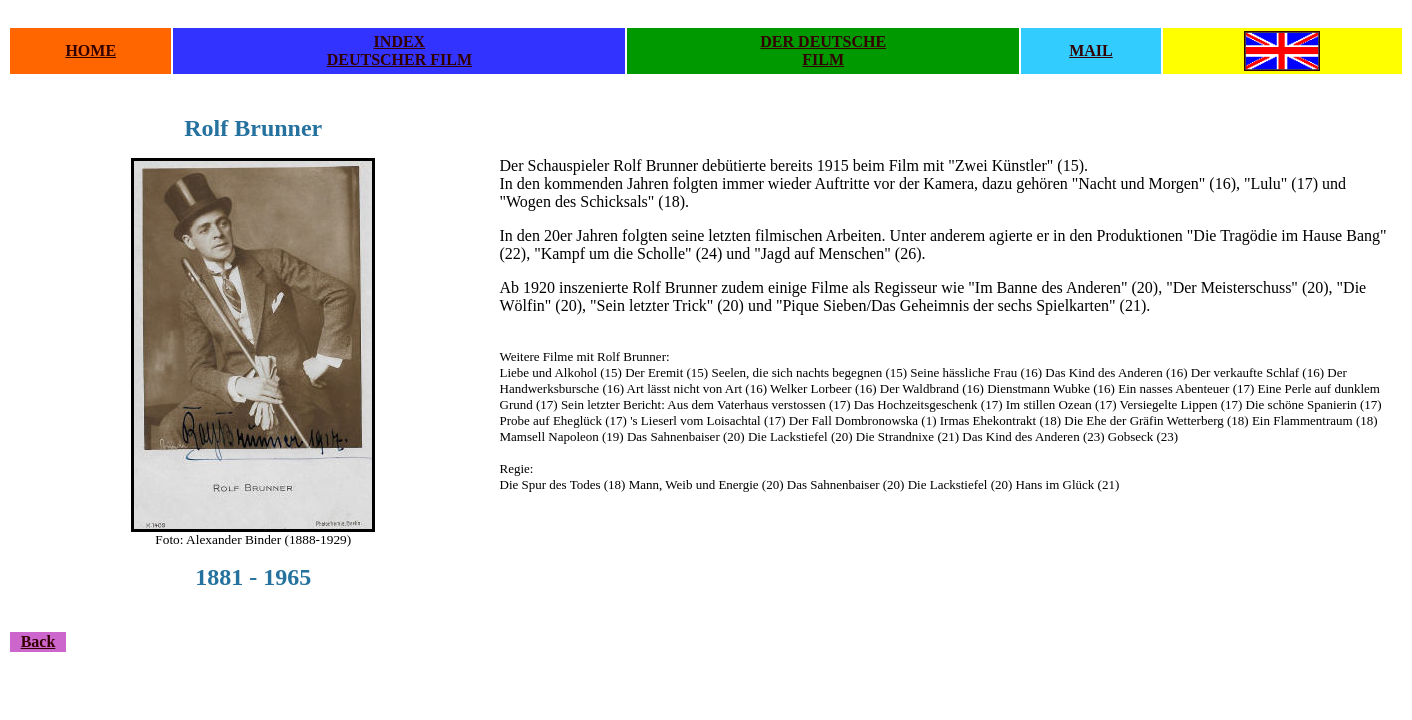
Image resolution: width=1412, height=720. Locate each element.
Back (38, 641)
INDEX (400, 41)
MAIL (1091, 50)
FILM (823, 59)
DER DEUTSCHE (823, 41)
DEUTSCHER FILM (399, 59)
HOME (90, 50)
